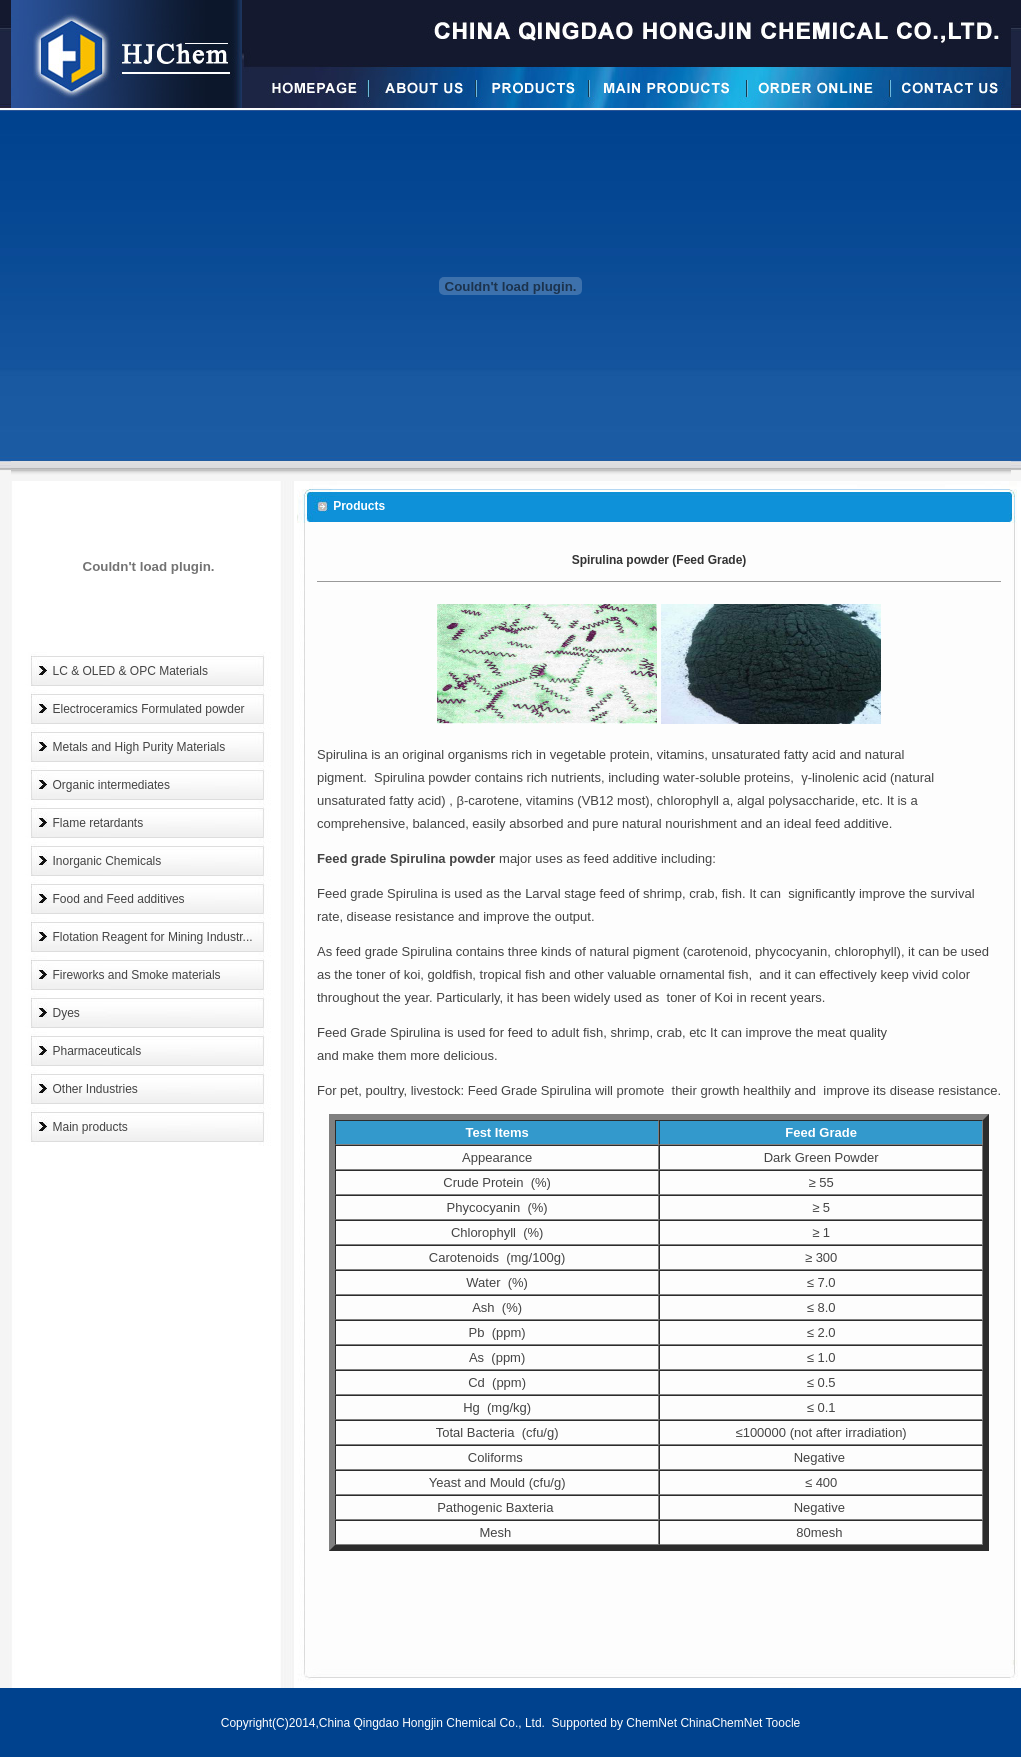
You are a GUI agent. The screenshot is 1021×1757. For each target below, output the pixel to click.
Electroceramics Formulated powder (149, 709)
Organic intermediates (111, 785)
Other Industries (95, 1089)
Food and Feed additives (119, 899)
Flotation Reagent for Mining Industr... (153, 937)
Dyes (66, 1013)
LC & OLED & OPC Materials (130, 671)
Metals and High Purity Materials (139, 747)
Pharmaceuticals (97, 1051)
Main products (90, 1127)
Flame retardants (98, 823)
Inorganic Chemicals (107, 861)
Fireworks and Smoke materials (137, 975)
